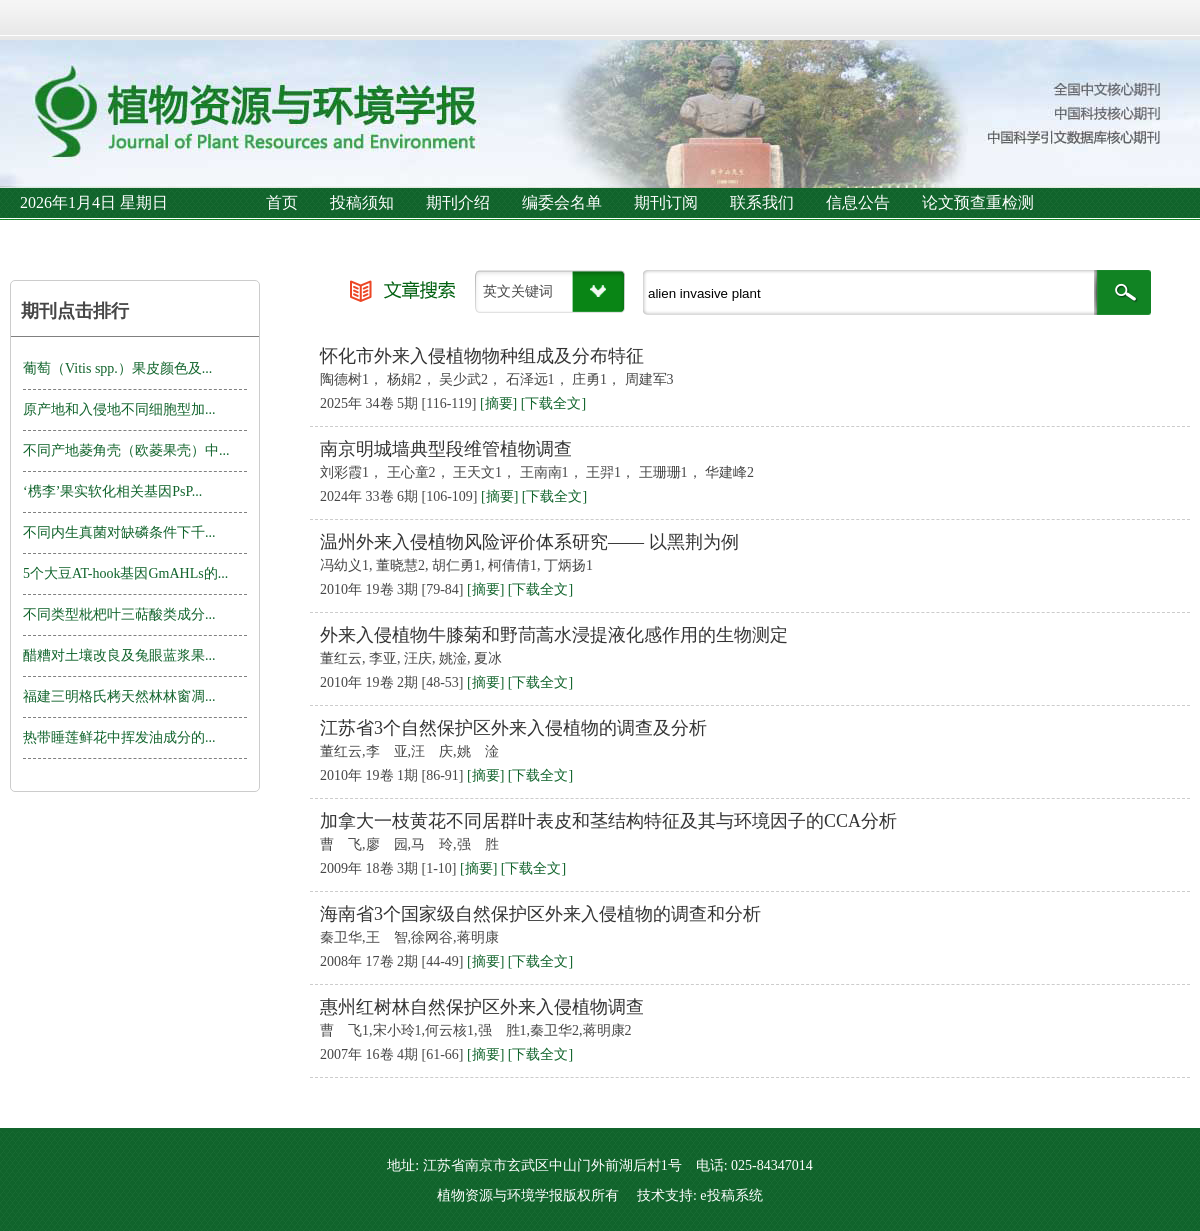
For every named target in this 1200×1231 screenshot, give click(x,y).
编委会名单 (562, 202)
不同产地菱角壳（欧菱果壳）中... (126, 450)
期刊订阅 (666, 202)
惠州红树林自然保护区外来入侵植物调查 (482, 1007)
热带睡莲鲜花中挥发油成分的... (119, 737)
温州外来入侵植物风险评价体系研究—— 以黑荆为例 (529, 542)
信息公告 (858, 202)
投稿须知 (362, 202)
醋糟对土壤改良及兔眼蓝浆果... (119, 655)
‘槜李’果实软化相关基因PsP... (112, 491)
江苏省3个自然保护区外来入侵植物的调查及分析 (513, 728)
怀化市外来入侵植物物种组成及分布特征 (482, 356)
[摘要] (498, 403)
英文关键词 (518, 291)
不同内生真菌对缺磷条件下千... (119, 532)
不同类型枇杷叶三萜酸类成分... (119, 614)
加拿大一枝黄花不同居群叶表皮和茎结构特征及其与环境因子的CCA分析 (608, 821)
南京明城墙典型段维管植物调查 (446, 449)
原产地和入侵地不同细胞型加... (119, 409)
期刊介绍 (458, 202)
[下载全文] (553, 403)
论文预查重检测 (978, 202)
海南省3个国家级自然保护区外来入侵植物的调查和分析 (540, 914)
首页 (282, 202)
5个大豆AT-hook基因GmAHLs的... (125, 573)
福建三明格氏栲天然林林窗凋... (119, 696)
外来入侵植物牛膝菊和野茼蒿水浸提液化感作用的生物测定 (554, 635)
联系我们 (762, 202)
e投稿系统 (731, 1195)
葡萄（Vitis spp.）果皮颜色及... (117, 368)
